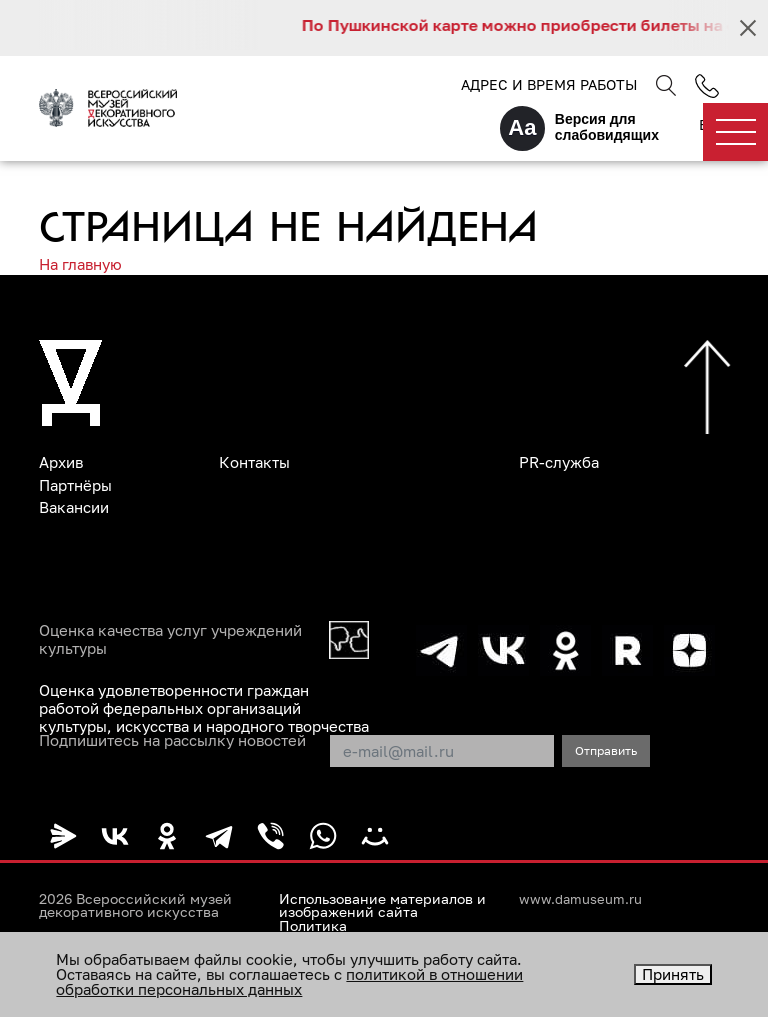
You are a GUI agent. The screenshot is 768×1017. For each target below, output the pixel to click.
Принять (673, 974)
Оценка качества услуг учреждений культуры (170, 639)
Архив (61, 462)
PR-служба (559, 462)
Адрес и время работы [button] (549, 84)
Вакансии (74, 507)
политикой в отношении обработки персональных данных (289, 981)
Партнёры (75, 485)
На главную (80, 264)
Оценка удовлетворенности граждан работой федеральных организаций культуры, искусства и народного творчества (204, 708)
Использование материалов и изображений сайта (382, 906)
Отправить (606, 750)
